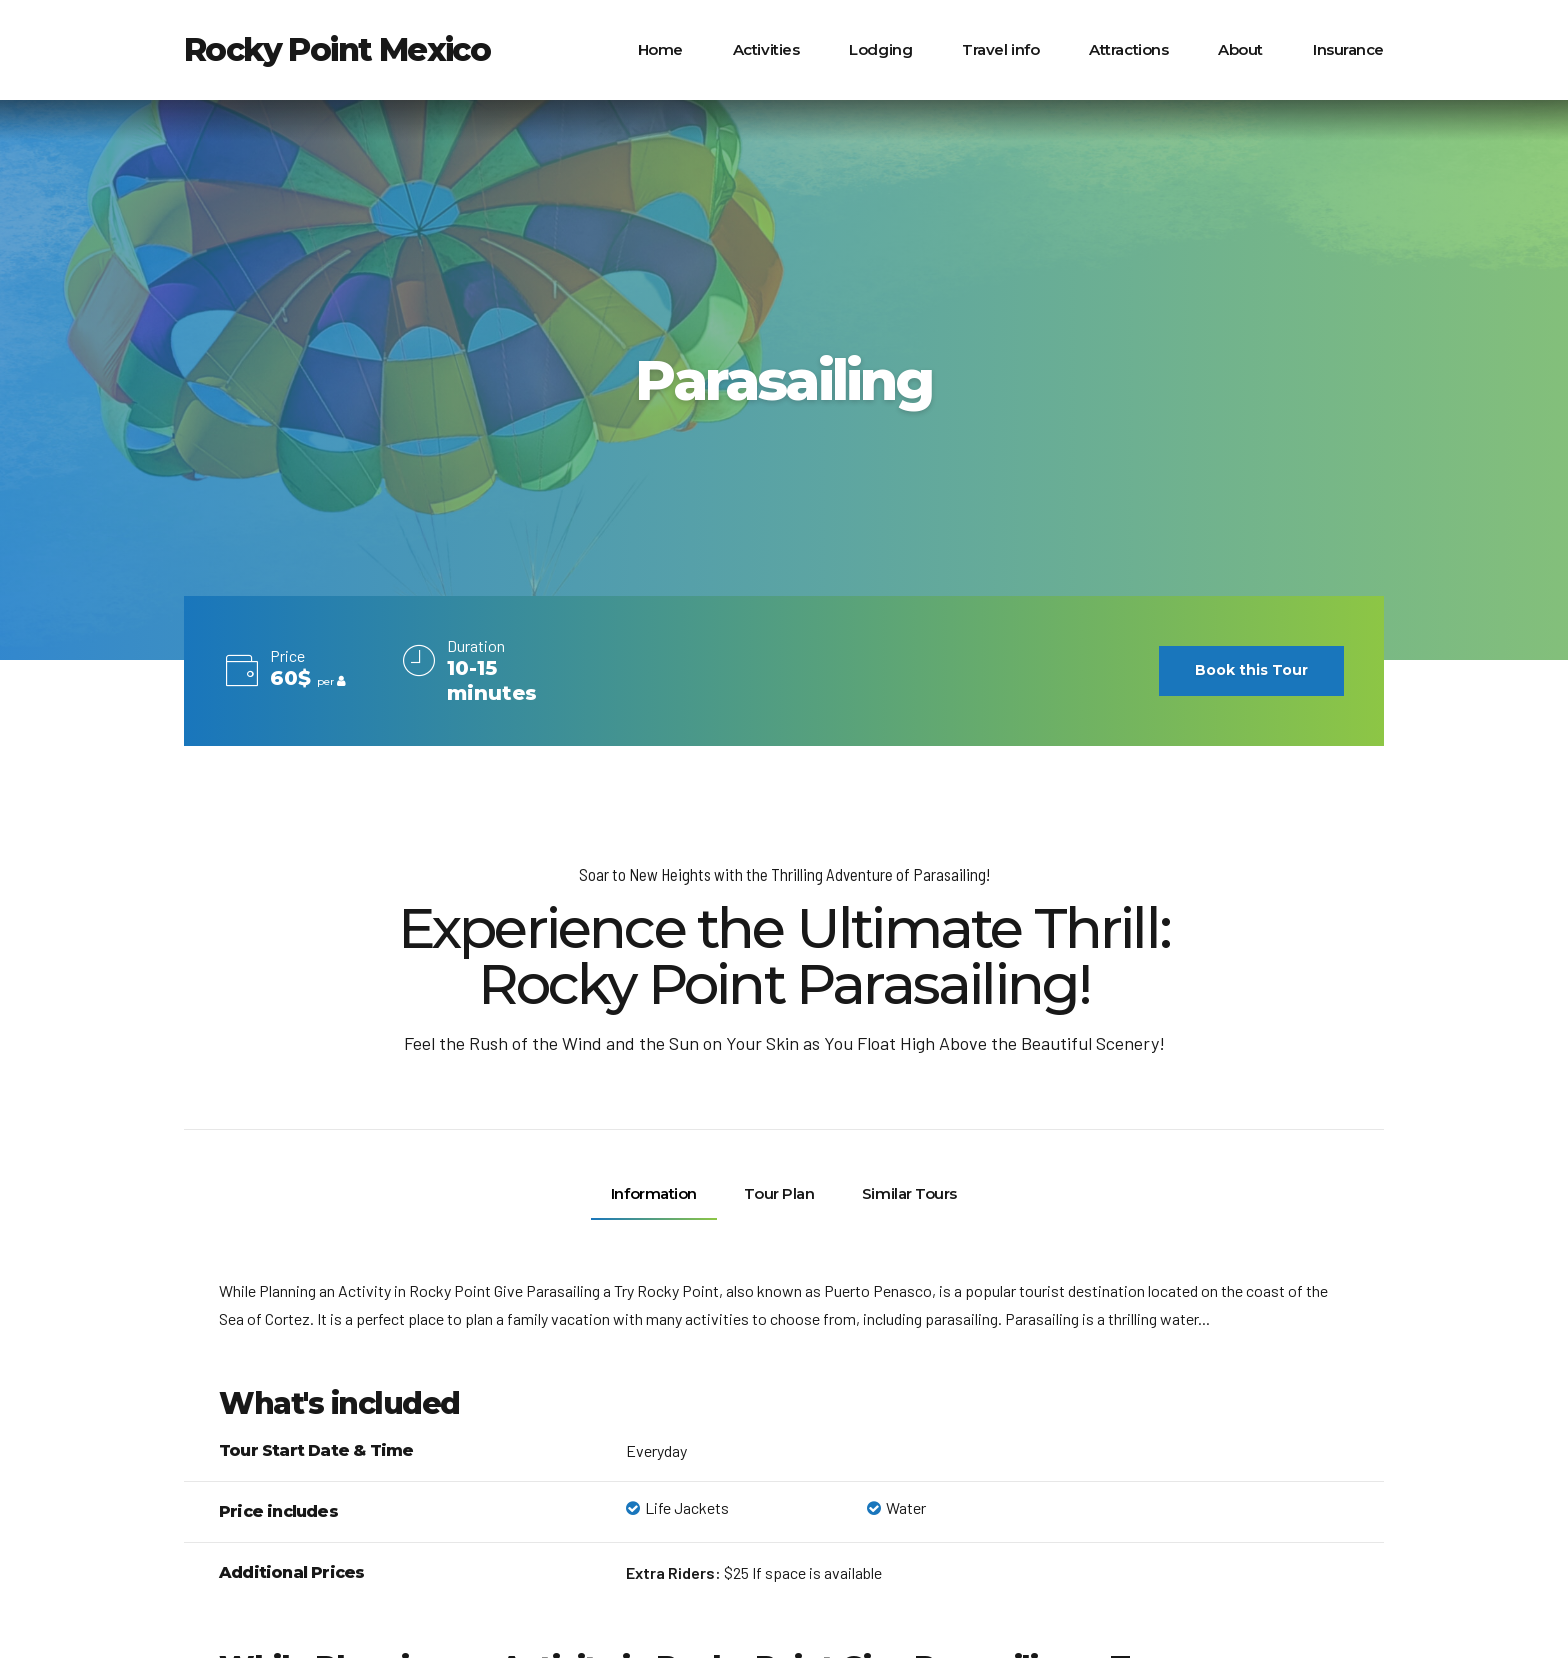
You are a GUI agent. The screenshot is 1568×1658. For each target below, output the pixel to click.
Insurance (1348, 49)
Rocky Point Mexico (337, 49)
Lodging (880, 49)
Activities (766, 49)
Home (660, 49)
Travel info (1000, 49)
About (1240, 49)
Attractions (1128, 49)
